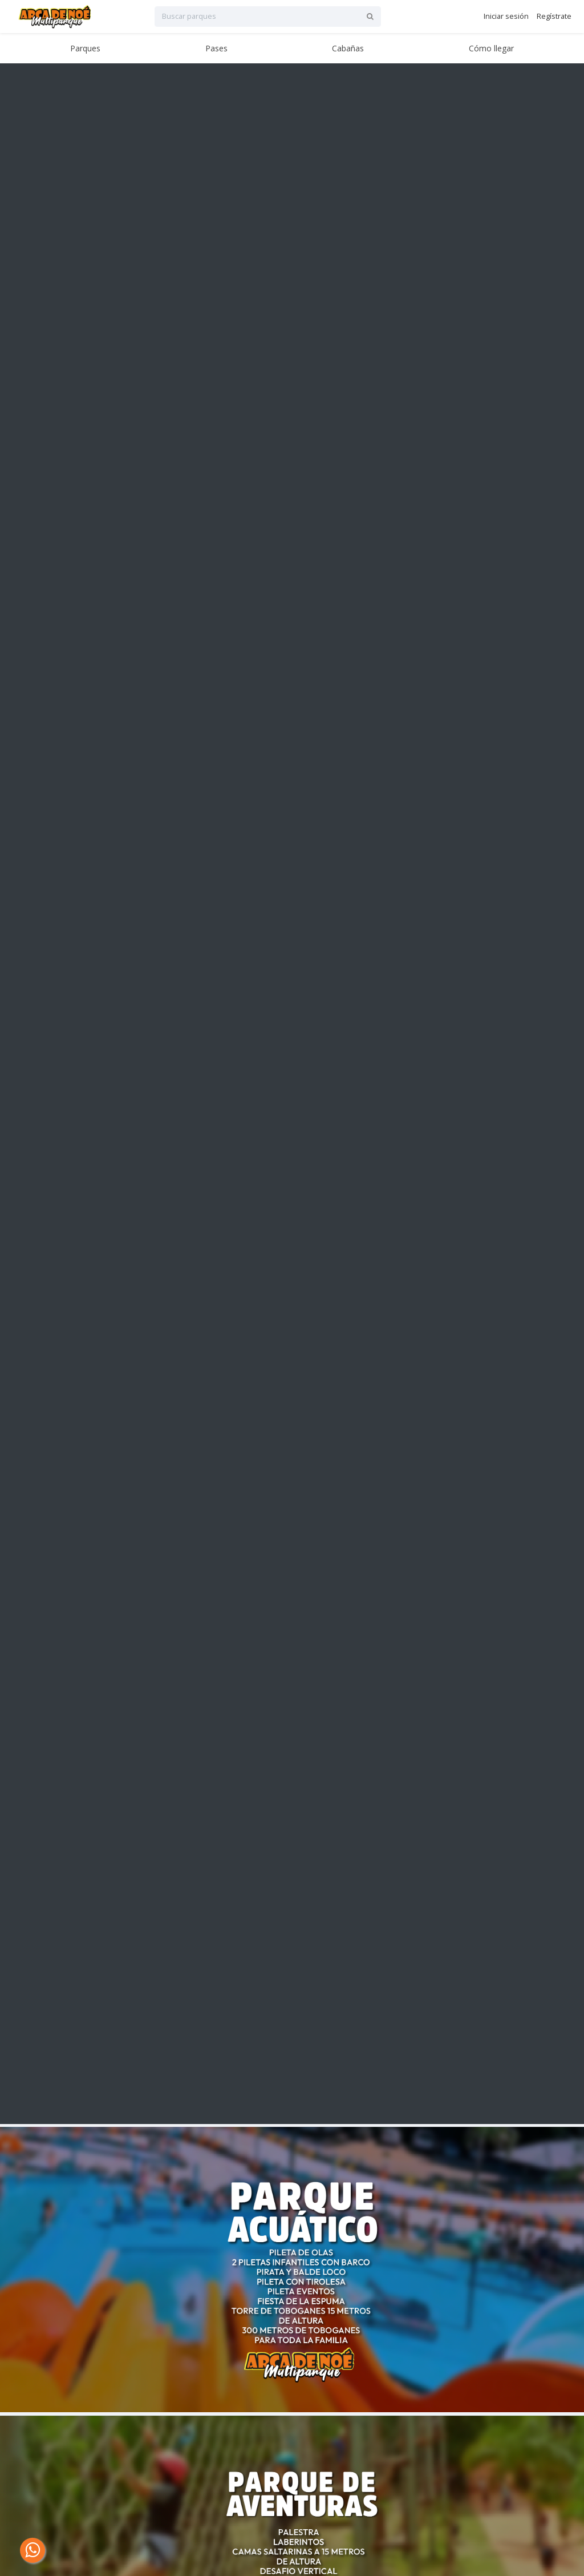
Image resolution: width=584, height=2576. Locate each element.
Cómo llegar (491, 48)
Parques (85, 48)
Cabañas (348, 48)
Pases (216, 48)
